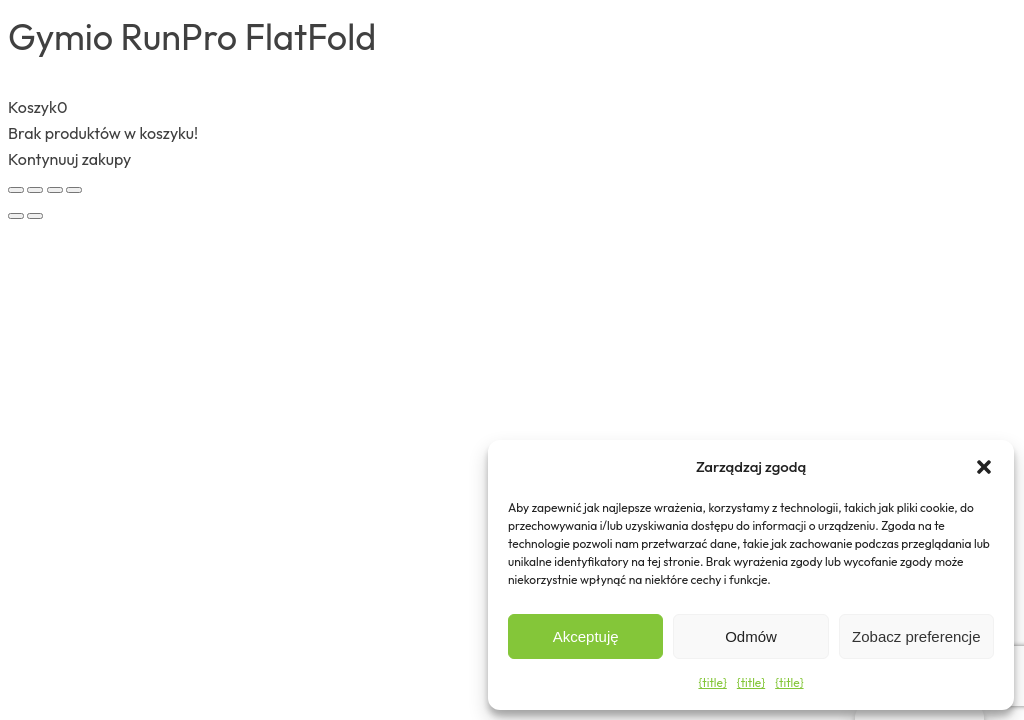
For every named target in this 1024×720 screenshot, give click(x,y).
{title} (712, 682)
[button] (984, 467)
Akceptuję (586, 636)
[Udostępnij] (55, 190)
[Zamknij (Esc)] (74, 190)
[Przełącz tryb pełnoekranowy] (35, 190)
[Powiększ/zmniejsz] (16, 190)
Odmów (751, 636)
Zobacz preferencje (916, 636)
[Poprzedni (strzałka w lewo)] (16, 216)
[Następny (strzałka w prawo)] (35, 216)
